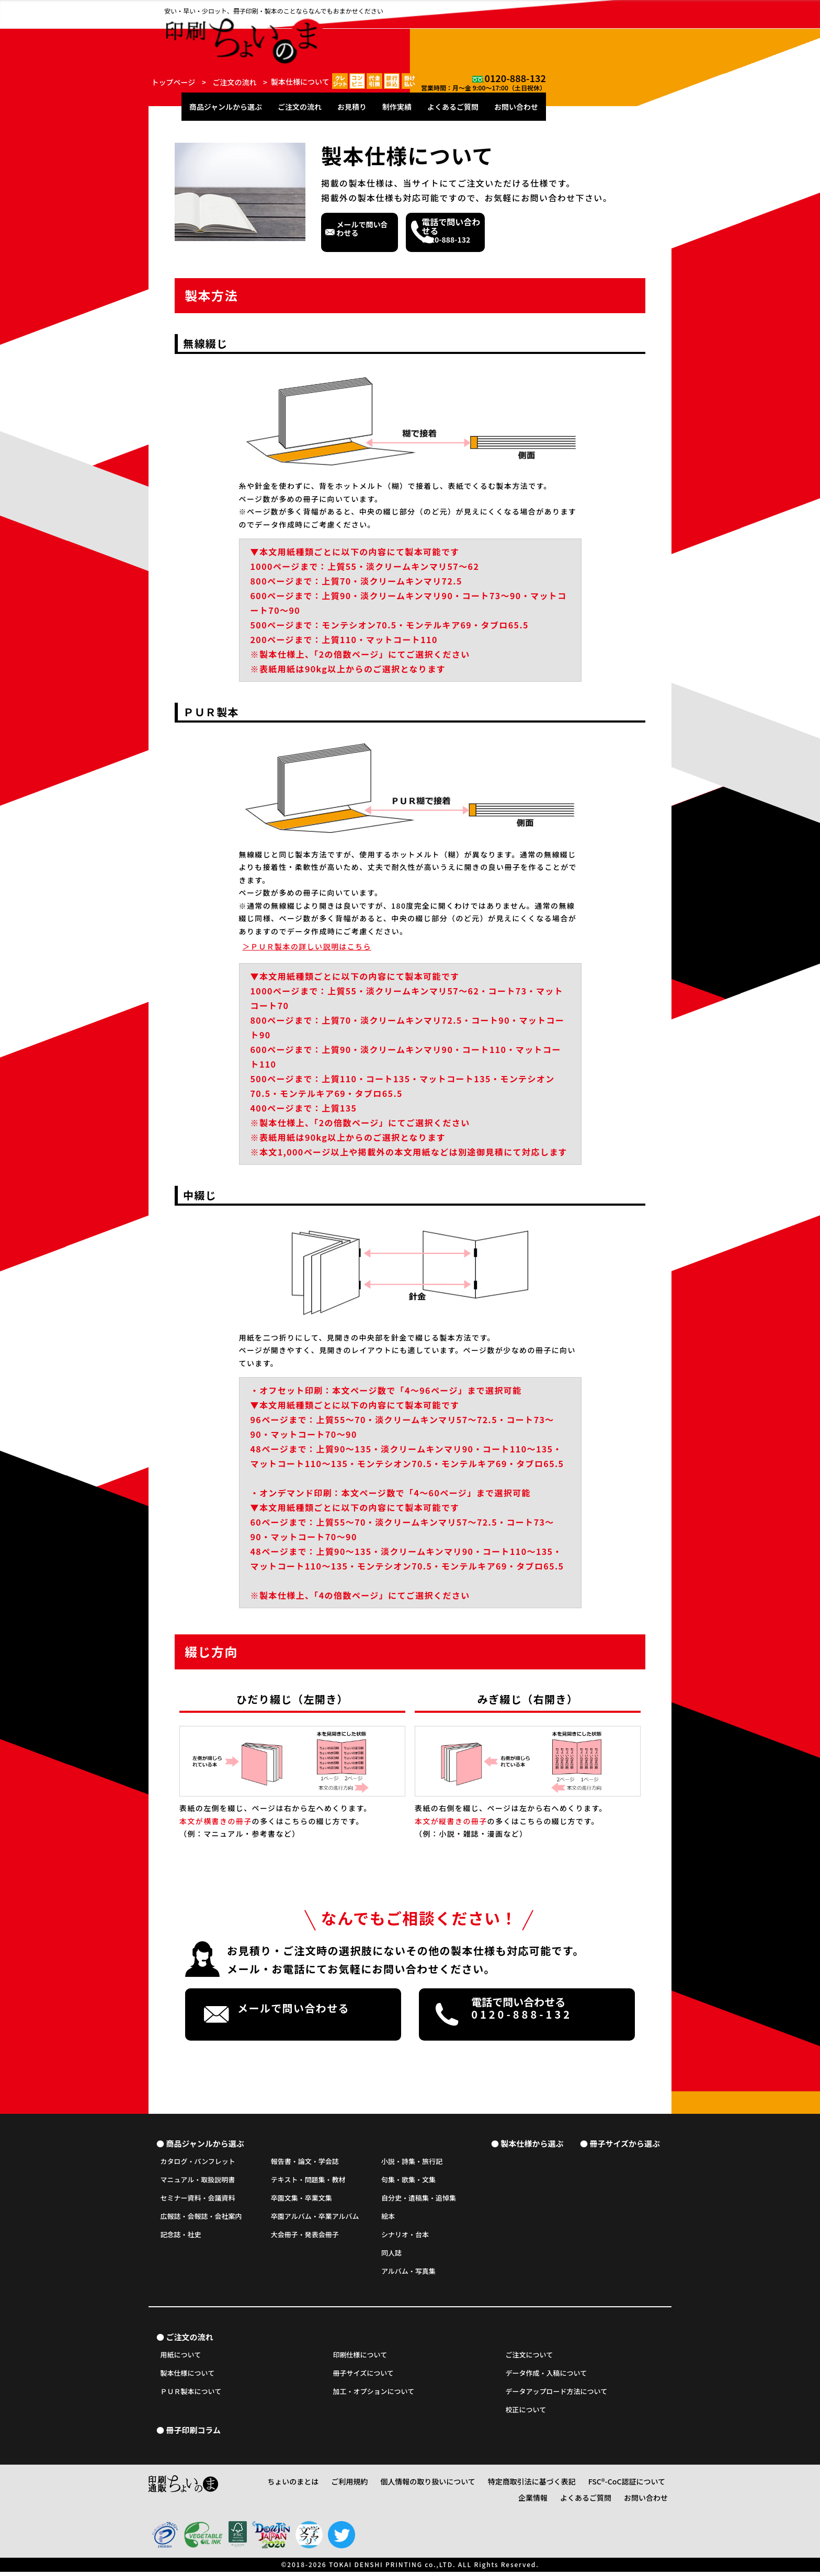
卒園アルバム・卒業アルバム (315, 2218)
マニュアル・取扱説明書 (198, 2181)
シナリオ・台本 (405, 2236)
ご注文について (529, 2359)
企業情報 (653, 2488)
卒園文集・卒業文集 (301, 2199)
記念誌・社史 (181, 2236)
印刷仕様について (360, 2359)
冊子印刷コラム (193, 2436)
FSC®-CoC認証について (596, 2488)
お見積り (477, 32)
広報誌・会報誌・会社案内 (201, 2218)
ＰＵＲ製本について (191, 2396)
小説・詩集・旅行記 (411, 2163)
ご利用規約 (356, 2488)
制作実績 (522, 32)
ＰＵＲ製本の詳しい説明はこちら (307, 946)
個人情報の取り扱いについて (424, 2488)
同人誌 (391, 2254)
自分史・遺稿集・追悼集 (418, 2199)
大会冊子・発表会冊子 (305, 2236)
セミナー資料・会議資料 (198, 2199)
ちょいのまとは (307, 2488)
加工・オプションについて (374, 2396)
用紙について (181, 2359)
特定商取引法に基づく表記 (514, 2488)
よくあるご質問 (578, 32)
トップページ (174, 82)
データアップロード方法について (557, 2396)
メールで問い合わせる (410, 231)
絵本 (388, 2218)
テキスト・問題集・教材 (308, 2181)
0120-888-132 (640, 8)
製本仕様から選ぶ (531, 2143)
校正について (526, 2414)
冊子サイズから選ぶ (624, 2143)
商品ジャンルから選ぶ (351, 32)
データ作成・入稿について (546, 2378)
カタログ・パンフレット (198, 2163)
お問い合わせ (642, 32)
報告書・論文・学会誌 (305, 2163)
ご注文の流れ (425, 32)
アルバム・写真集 (408, 2272)
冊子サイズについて (363, 2378)
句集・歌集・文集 (408, 2181)
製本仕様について (188, 2378)
